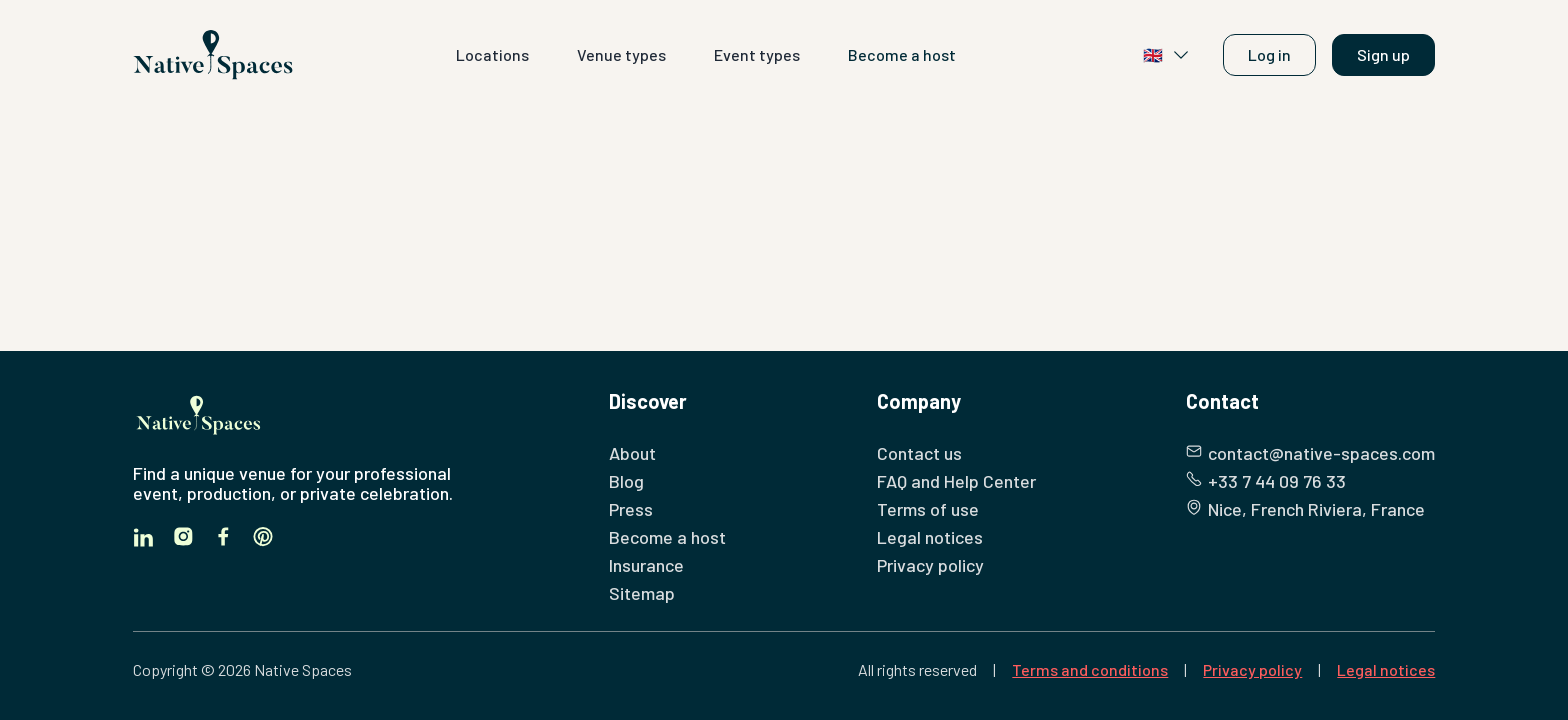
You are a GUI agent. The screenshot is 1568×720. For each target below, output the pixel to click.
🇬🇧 (1167, 55)
